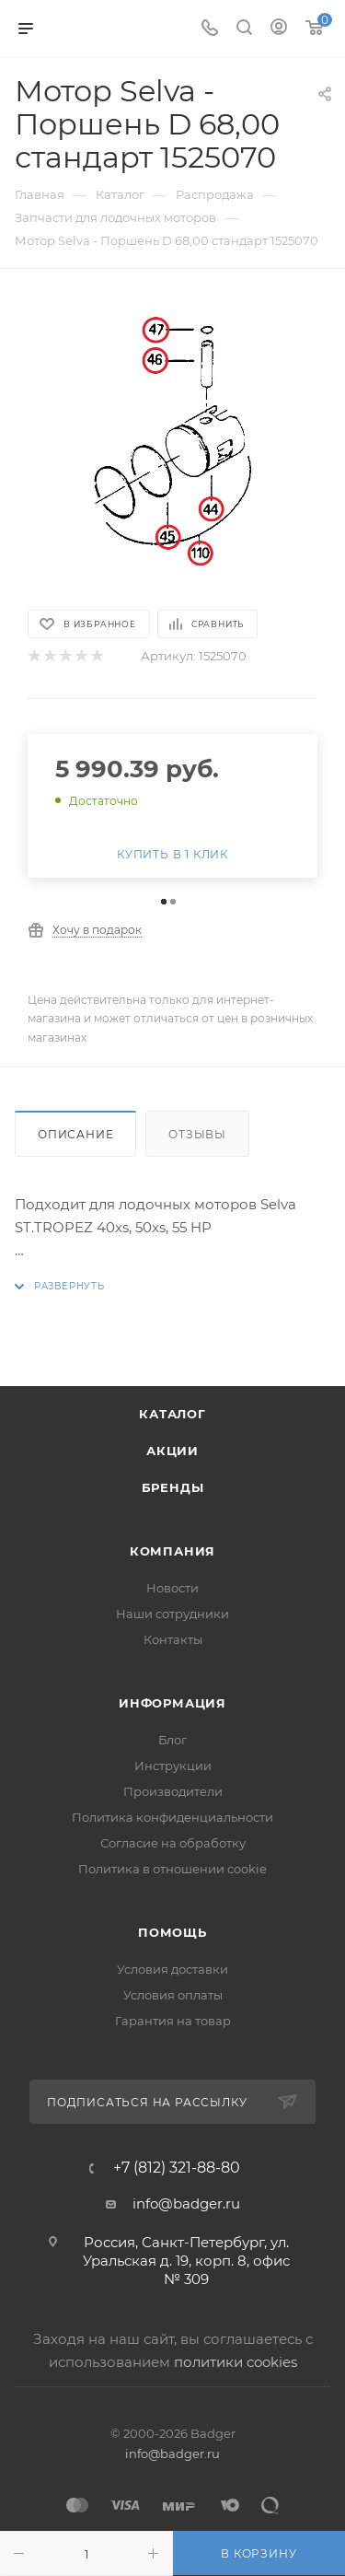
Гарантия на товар (173, 2020)
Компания (172, 1551)
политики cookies (235, 2362)
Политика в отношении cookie (172, 1868)
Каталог (172, 1413)
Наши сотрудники (172, 1613)
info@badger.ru (186, 2203)
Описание (75, 1134)
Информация (172, 1703)
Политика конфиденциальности (172, 1817)
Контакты (173, 1639)
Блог (172, 1739)
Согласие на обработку (173, 1843)
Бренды (173, 1487)
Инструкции (173, 1765)
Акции (172, 1450)
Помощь (172, 1932)
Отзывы (197, 1134)
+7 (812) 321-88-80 (176, 2168)
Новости (172, 1587)
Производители (173, 1791)
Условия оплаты (173, 1994)
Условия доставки (172, 1969)
